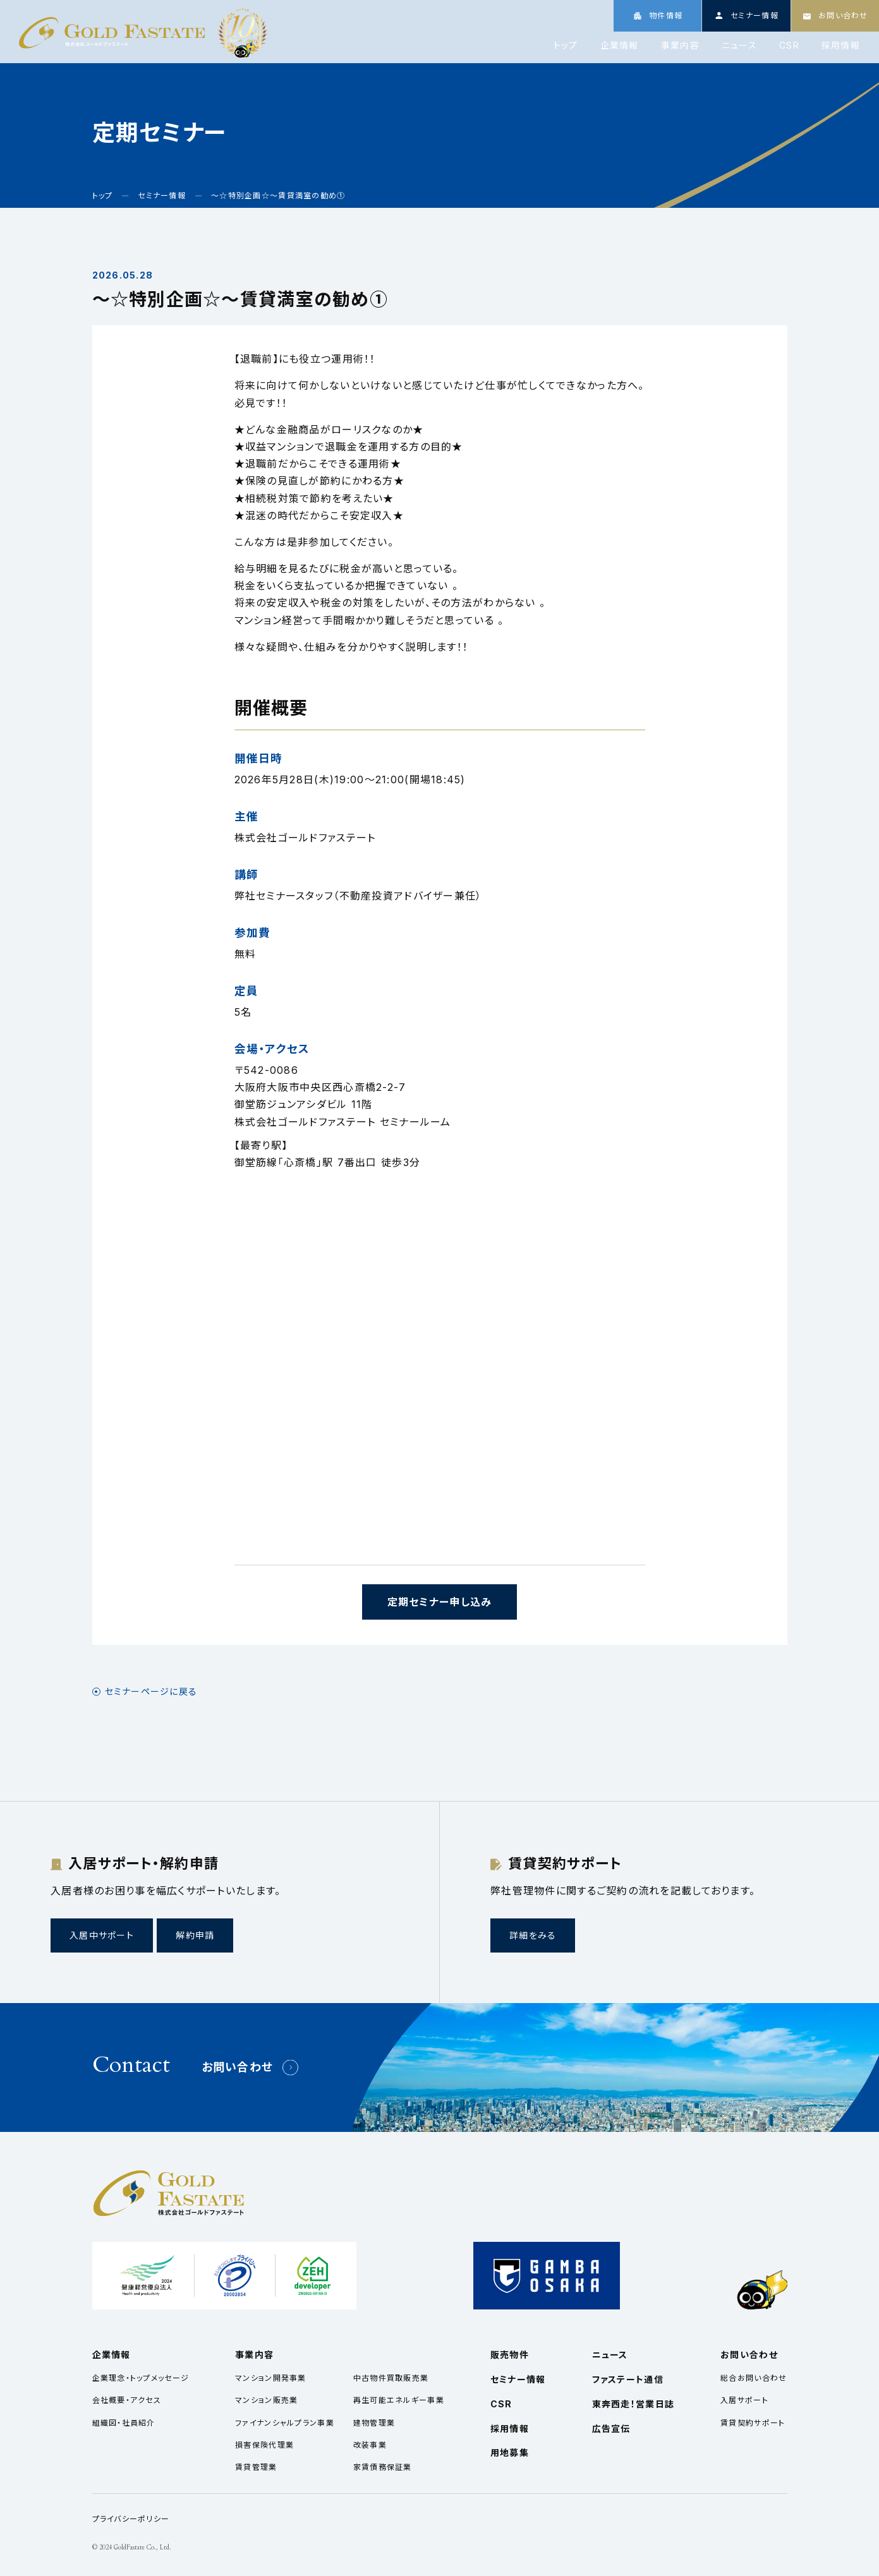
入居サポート (744, 2400)
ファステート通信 (628, 2379)
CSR (789, 45)
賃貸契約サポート (752, 2423)
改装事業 (370, 2445)
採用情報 (840, 45)
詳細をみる (532, 1935)
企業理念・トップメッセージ (141, 2378)
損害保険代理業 (264, 2445)
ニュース (739, 45)
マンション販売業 (266, 2400)
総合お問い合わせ (753, 2378)
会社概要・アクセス (127, 2400)
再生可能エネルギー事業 (398, 2400)
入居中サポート (102, 1935)
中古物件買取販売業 (391, 2378)
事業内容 (680, 45)
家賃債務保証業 (382, 2467)
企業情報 (619, 45)
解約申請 (195, 1935)
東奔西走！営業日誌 (633, 2403)
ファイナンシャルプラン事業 (284, 2423)
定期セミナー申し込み (439, 1602)
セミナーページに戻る (151, 1691)
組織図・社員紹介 (123, 2423)
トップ (566, 45)
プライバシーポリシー (131, 2519)
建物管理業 (374, 2423)
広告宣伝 (611, 2428)
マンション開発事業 (270, 2378)
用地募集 (509, 2452)
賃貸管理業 (256, 2467)
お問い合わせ (238, 2067)
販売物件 (509, 2354)
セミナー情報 (518, 2379)
